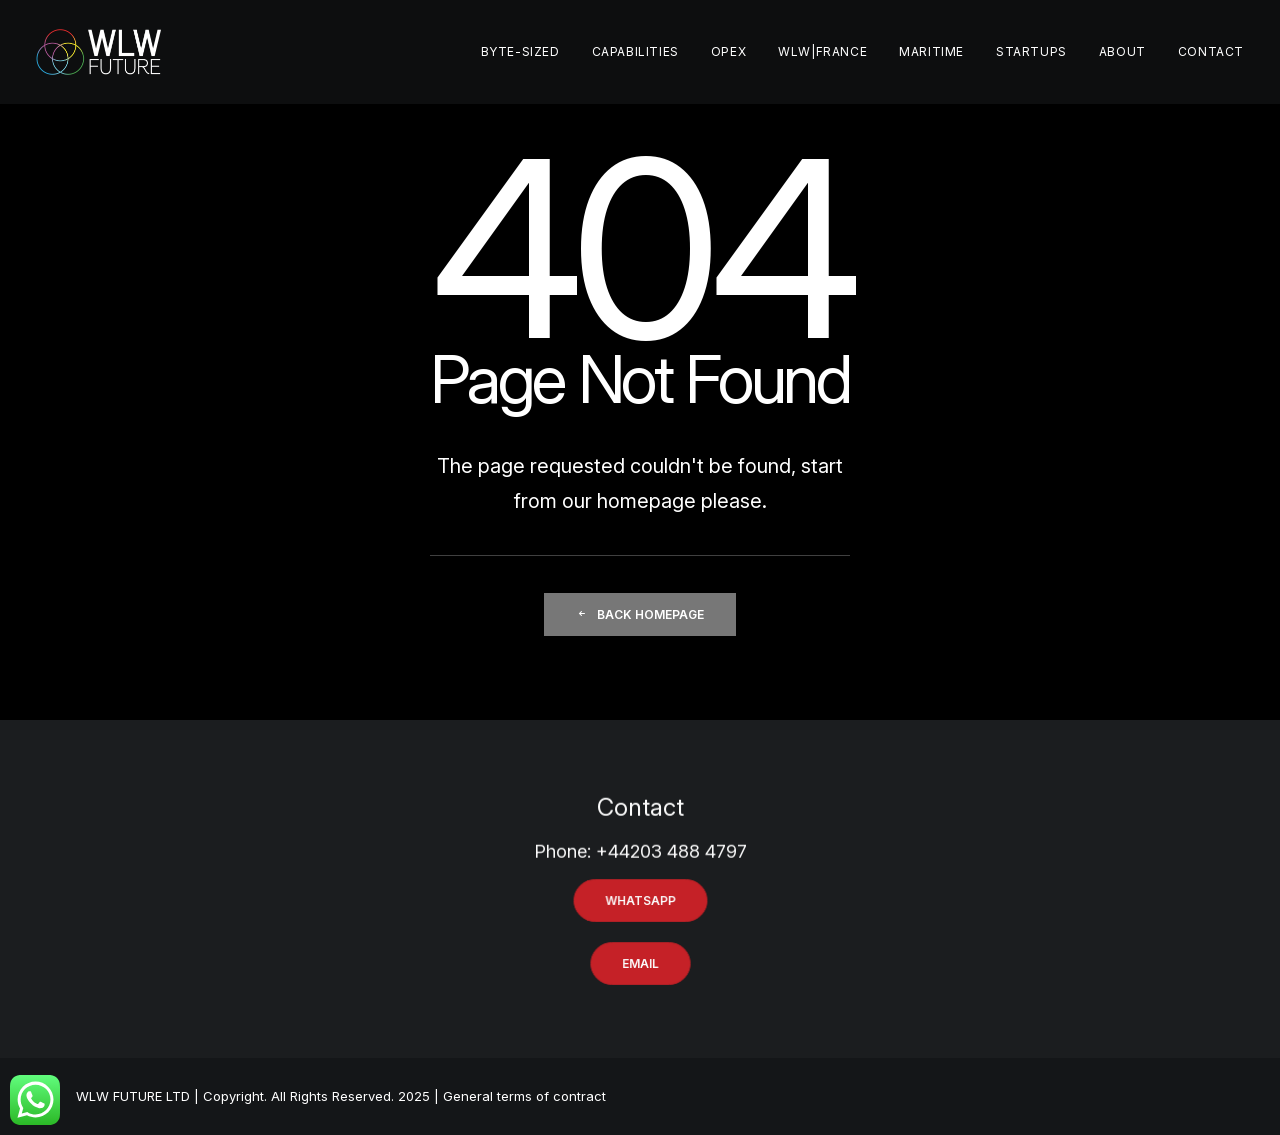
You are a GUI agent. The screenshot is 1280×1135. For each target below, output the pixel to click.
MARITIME (931, 51)
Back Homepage (640, 614)
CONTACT (1211, 51)
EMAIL (640, 963)
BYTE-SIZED (520, 51)
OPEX (728, 51)
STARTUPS (1031, 51)
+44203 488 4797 (671, 871)
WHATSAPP (640, 900)
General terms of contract (524, 1096)
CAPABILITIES (635, 51)
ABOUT (1122, 51)
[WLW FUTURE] (99, 52)
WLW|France (822, 51)
